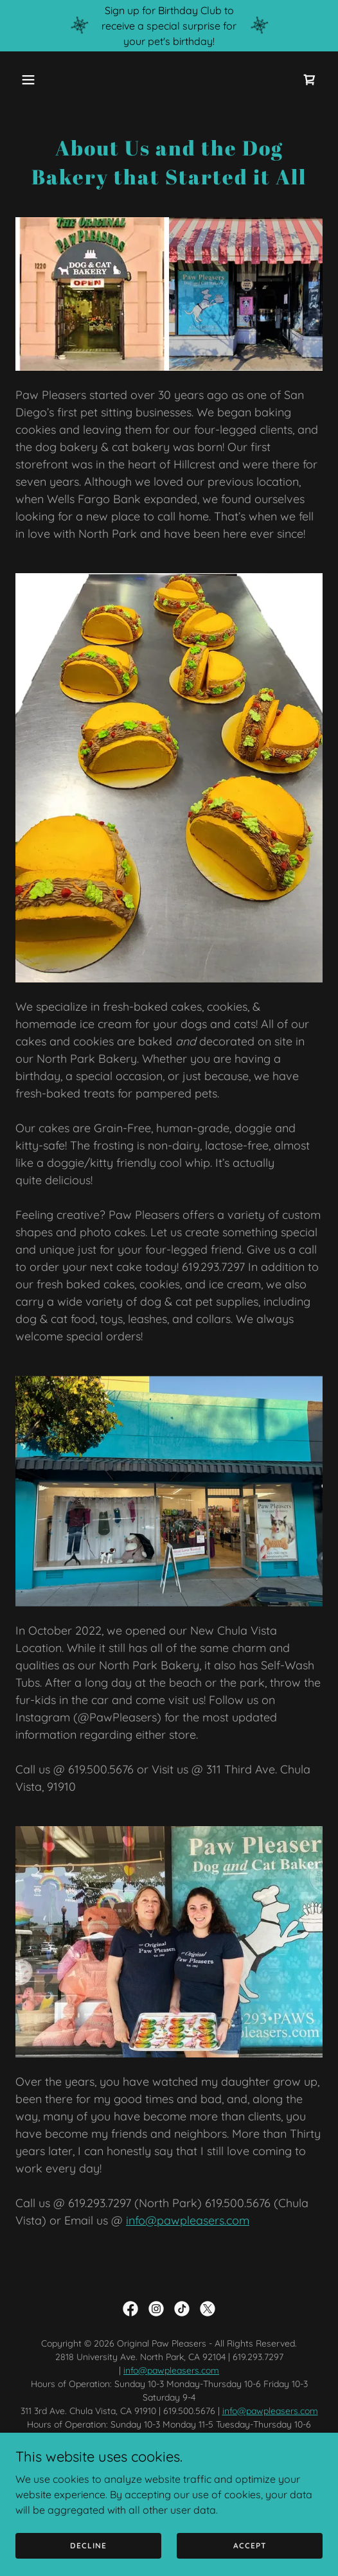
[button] (38, 80)
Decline (88, 2545)
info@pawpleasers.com (187, 2220)
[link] (310, 80)
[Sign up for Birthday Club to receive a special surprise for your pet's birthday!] (169, 26)
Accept (250, 2545)
